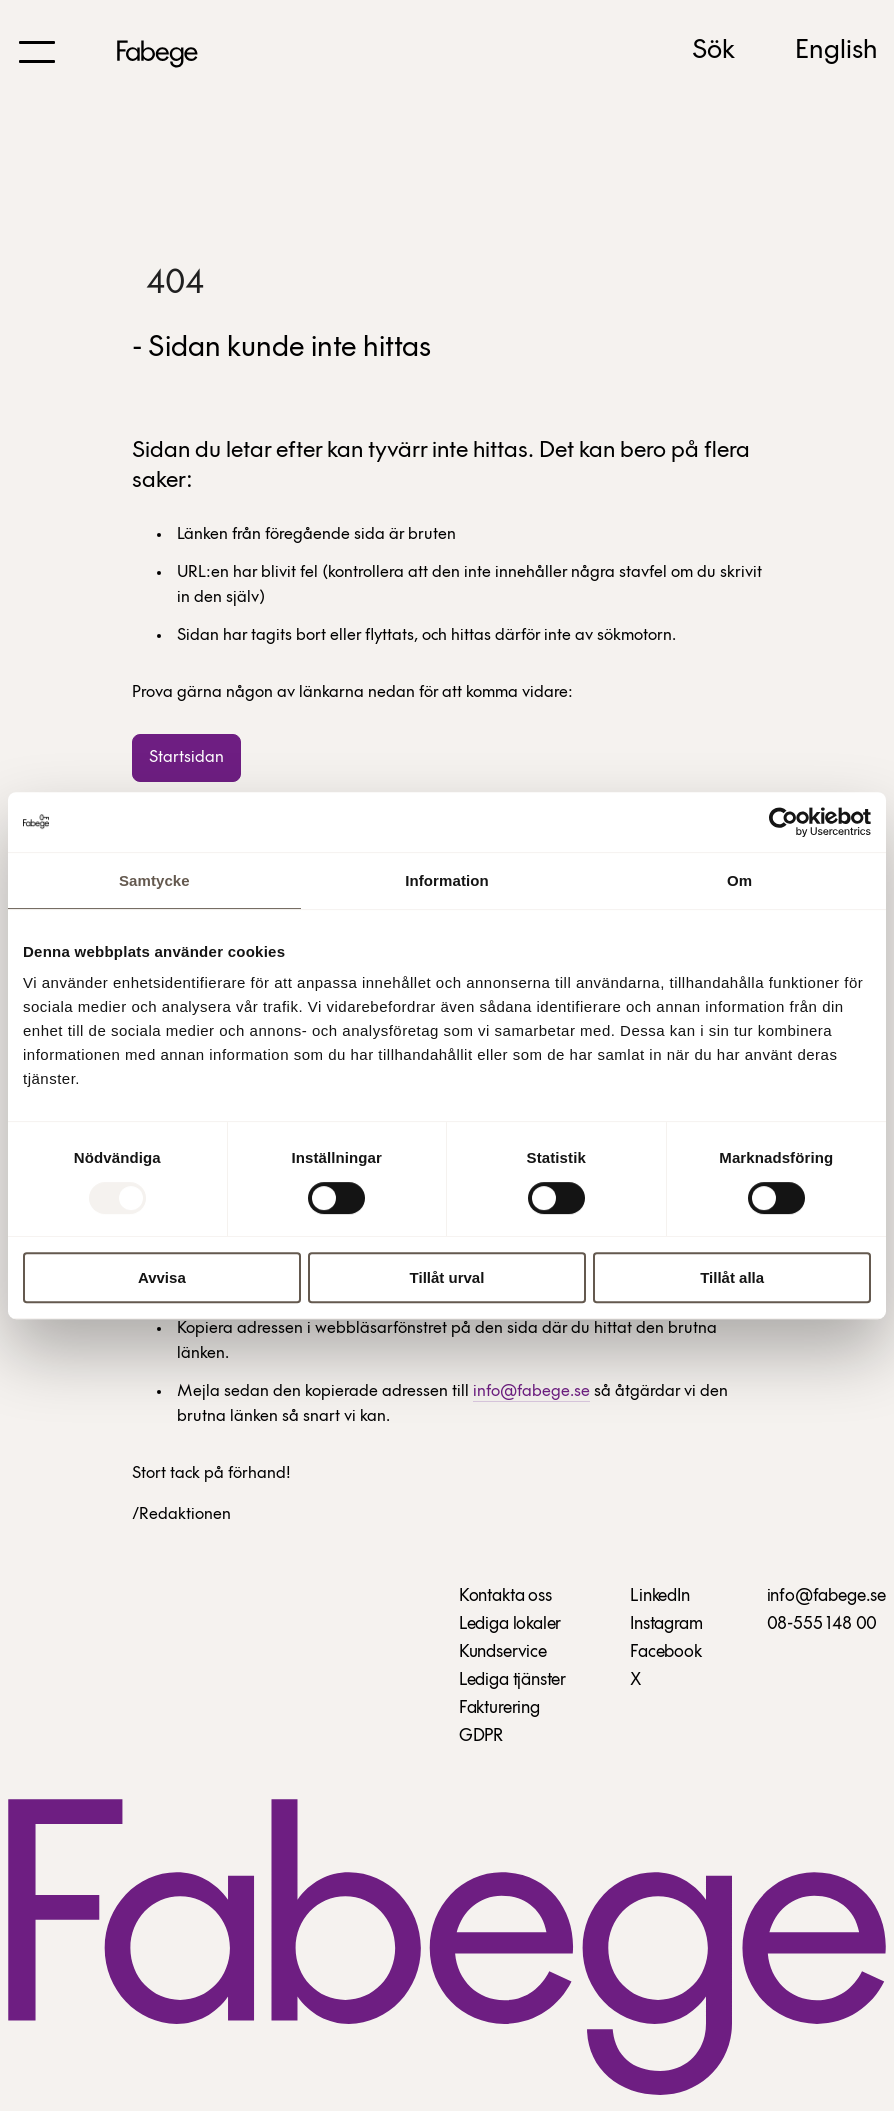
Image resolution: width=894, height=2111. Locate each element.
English (836, 51)
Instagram (666, 1624)
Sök (713, 51)
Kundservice (503, 1652)
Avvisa (162, 1277)
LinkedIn (660, 1596)
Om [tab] (739, 880)
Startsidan (186, 757)
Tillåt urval (447, 1277)
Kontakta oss (505, 1596)
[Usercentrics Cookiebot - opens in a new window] (783, 822)
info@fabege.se (531, 1391)
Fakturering (499, 1708)
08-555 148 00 (822, 1624)
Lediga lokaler (510, 1624)
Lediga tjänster (512, 1680)
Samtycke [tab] (154, 880)
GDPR (481, 1736)
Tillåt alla (732, 1277)
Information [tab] (447, 880)
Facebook (666, 1652)
